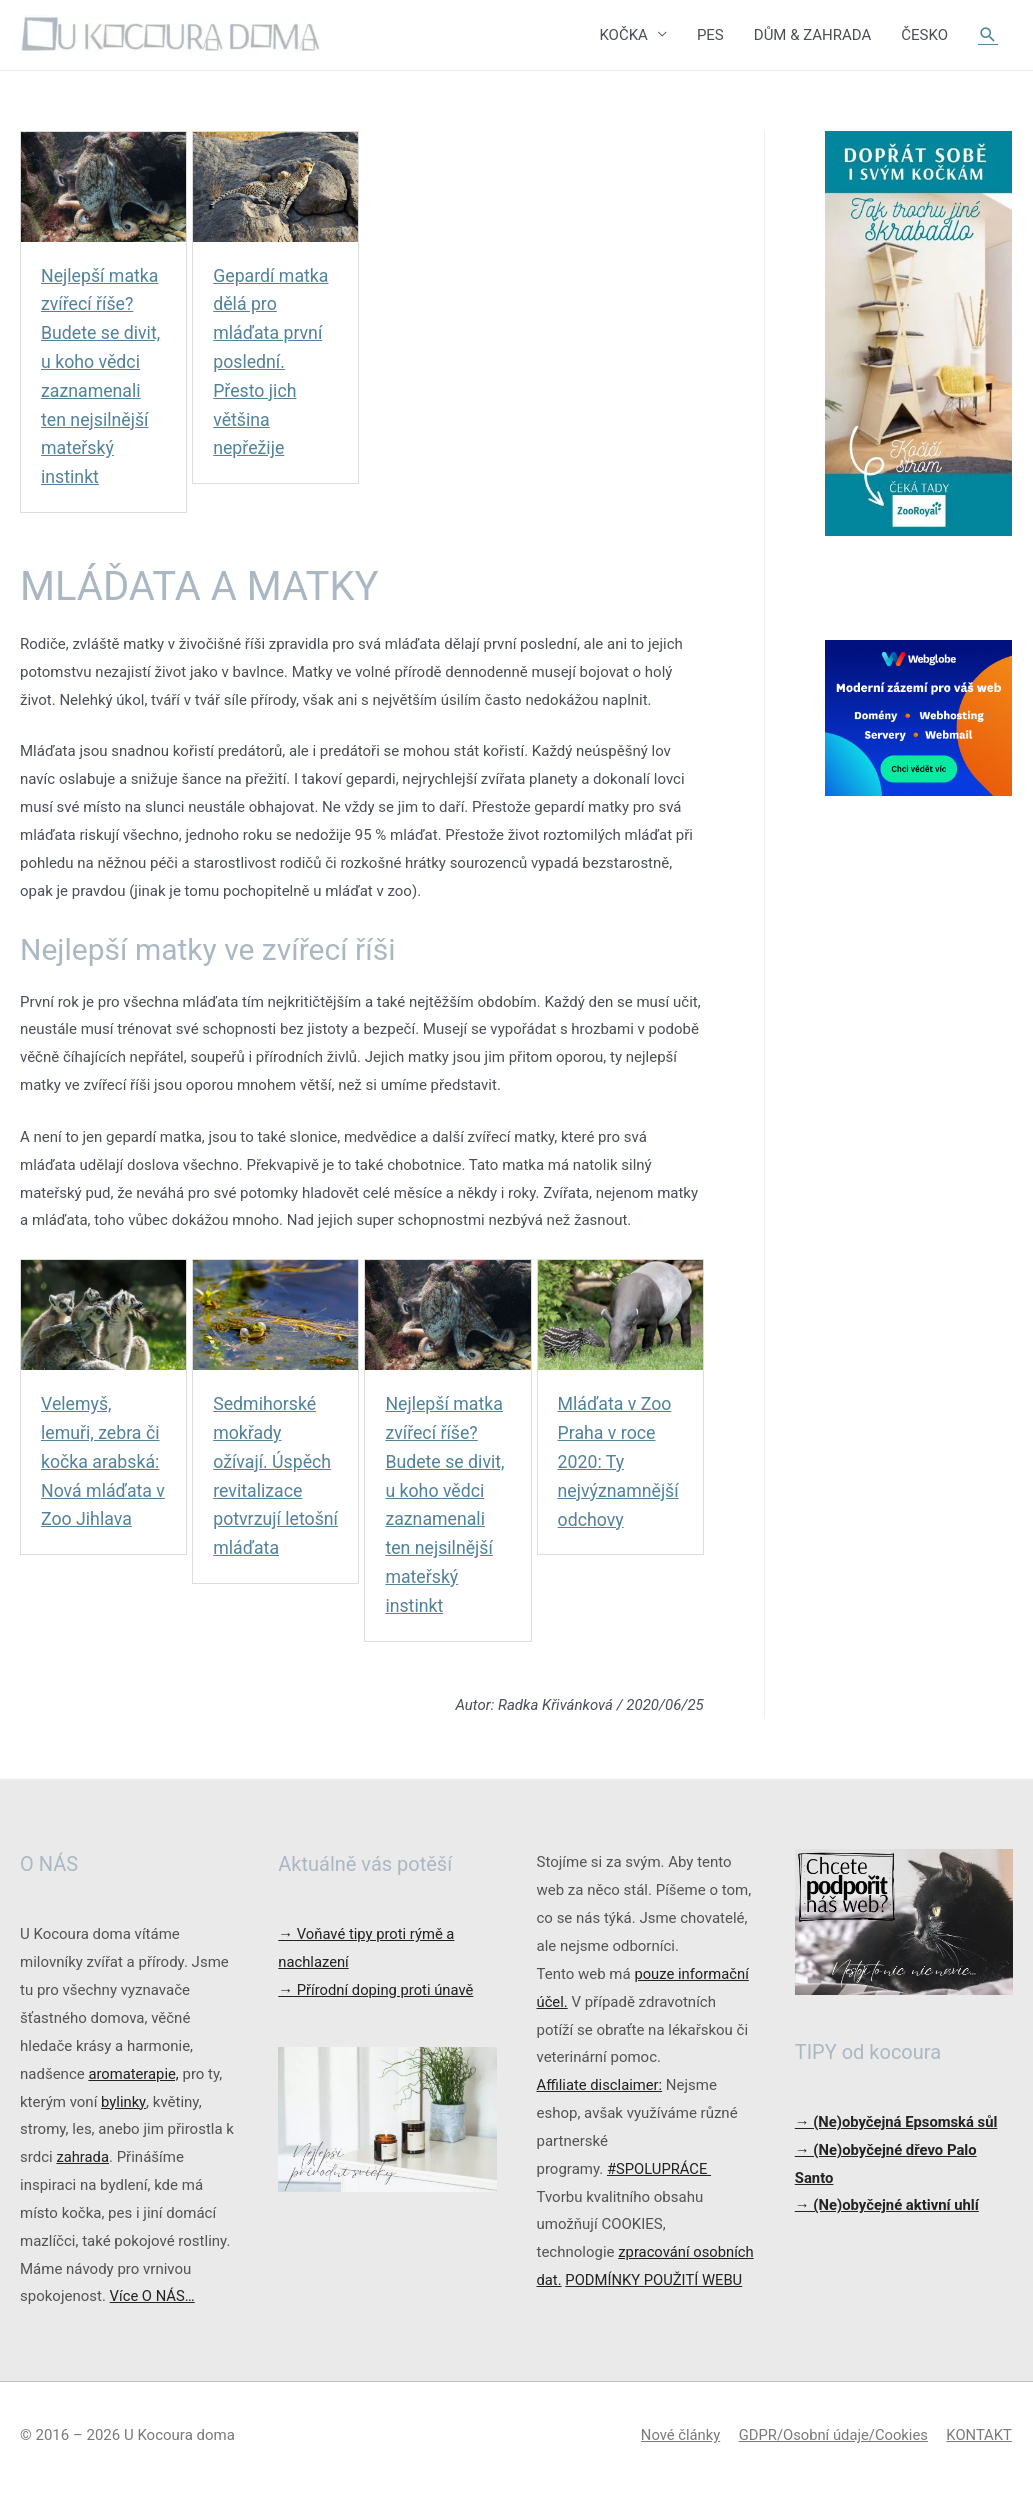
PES (710, 35)
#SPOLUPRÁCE (660, 2169)
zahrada (82, 2158)
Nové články (676, 2447)
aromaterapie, (134, 2074)
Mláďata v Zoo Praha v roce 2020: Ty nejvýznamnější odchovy (619, 1462)
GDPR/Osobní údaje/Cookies (832, 2447)
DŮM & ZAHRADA (813, 35)
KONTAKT (979, 2447)
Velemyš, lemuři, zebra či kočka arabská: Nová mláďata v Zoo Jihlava (101, 1462)
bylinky (123, 2102)
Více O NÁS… (153, 2297)
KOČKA (623, 35)
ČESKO (924, 35)
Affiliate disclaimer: (601, 2086)
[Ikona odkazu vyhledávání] (988, 35)
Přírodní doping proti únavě (377, 1991)
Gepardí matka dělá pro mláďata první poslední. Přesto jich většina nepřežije (271, 362)
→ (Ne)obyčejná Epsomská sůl (898, 2122)
